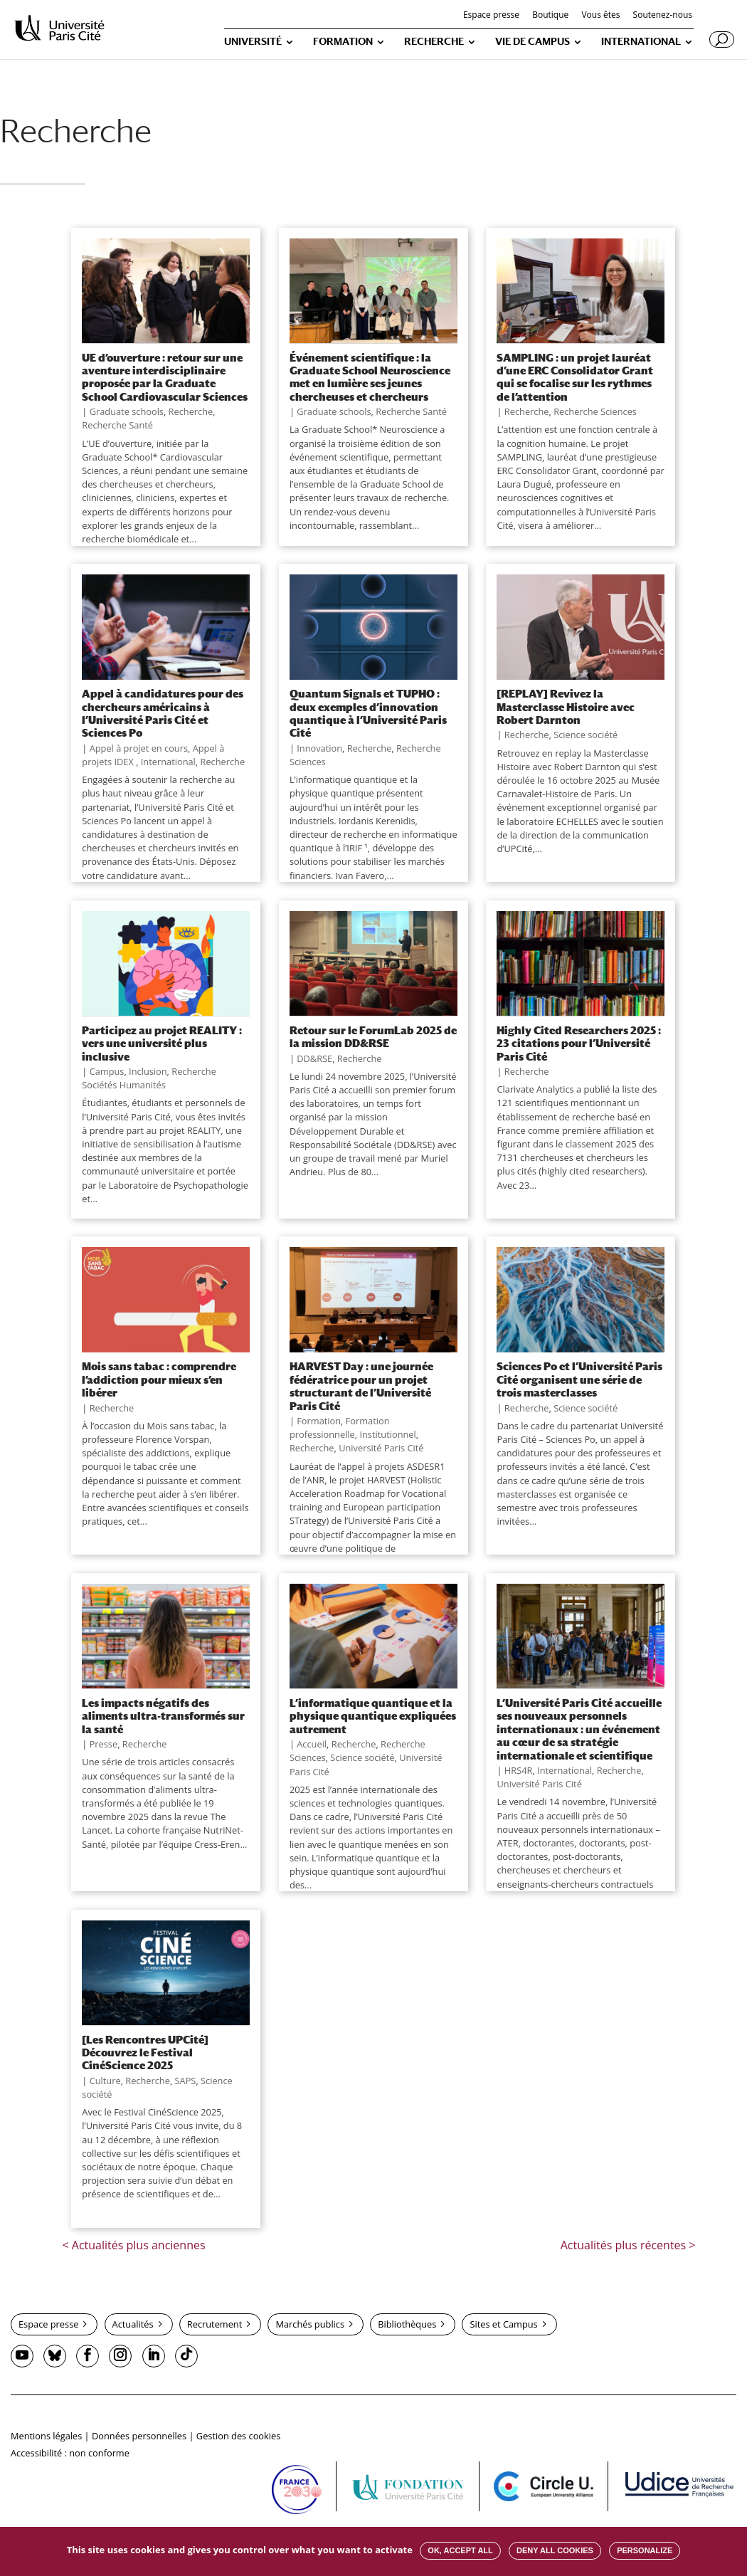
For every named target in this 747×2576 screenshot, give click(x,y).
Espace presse (491, 16)
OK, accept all (460, 2550)
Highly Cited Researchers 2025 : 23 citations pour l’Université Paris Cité (579, 1043)
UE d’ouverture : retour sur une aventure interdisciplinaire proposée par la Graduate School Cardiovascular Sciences (165, 377)
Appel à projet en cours (139, 748)
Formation (319, 1420)
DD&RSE (314, 1058)
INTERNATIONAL (641, 41)
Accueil (312, 1744)
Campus (107, 1071)
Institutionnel (387, 1434)
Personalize (644, 2550)
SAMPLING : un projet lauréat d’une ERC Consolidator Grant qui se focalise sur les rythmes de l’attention (575, 377)
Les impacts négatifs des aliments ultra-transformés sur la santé (163, 1715)
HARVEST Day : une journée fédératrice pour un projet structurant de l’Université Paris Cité (361, 1385)
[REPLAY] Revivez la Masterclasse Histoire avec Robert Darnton (566, 706)
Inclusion (148, 1071)
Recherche (191, 411)
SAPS (185, 2080)
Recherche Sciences (595, 411)
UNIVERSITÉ (253, 41)
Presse (104, 1744)
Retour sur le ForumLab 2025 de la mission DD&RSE (373, 1036)
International (168, 761)
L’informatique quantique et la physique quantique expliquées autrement (373, 1715)
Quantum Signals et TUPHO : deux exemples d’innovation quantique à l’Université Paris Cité (368, 713)
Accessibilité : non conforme (70, 2452)
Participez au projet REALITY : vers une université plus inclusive (162, 1043)
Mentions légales (46, 2435)
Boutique (550, 16)
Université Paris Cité (381, 1447)
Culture (105, 2080)
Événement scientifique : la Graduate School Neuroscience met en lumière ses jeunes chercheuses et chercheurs (370, 377)
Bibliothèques (407, 2324)
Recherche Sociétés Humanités (149, 1078)
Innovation (319, 748)
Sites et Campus (503, 2324)
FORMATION (343, 41)
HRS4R (518, 1770)
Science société (585, 734)
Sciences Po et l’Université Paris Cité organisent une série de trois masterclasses (579, 1379)
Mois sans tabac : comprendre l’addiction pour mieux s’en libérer (159, 1379)
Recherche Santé (117, 425)
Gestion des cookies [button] (238, 2435)
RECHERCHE (434, 41)
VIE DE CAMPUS (532, 41)
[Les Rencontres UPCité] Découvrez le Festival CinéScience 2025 (145, 2052)
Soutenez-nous (662, 16)
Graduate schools (127, 411)
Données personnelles (139, 2435)
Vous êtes (600, 16)
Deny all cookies (554, 2550)
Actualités (133, 2324)
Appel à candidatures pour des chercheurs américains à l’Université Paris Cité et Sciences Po (162, 713)
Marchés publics (309, 2324)
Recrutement (214, 2324)
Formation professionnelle (340, 1427)
